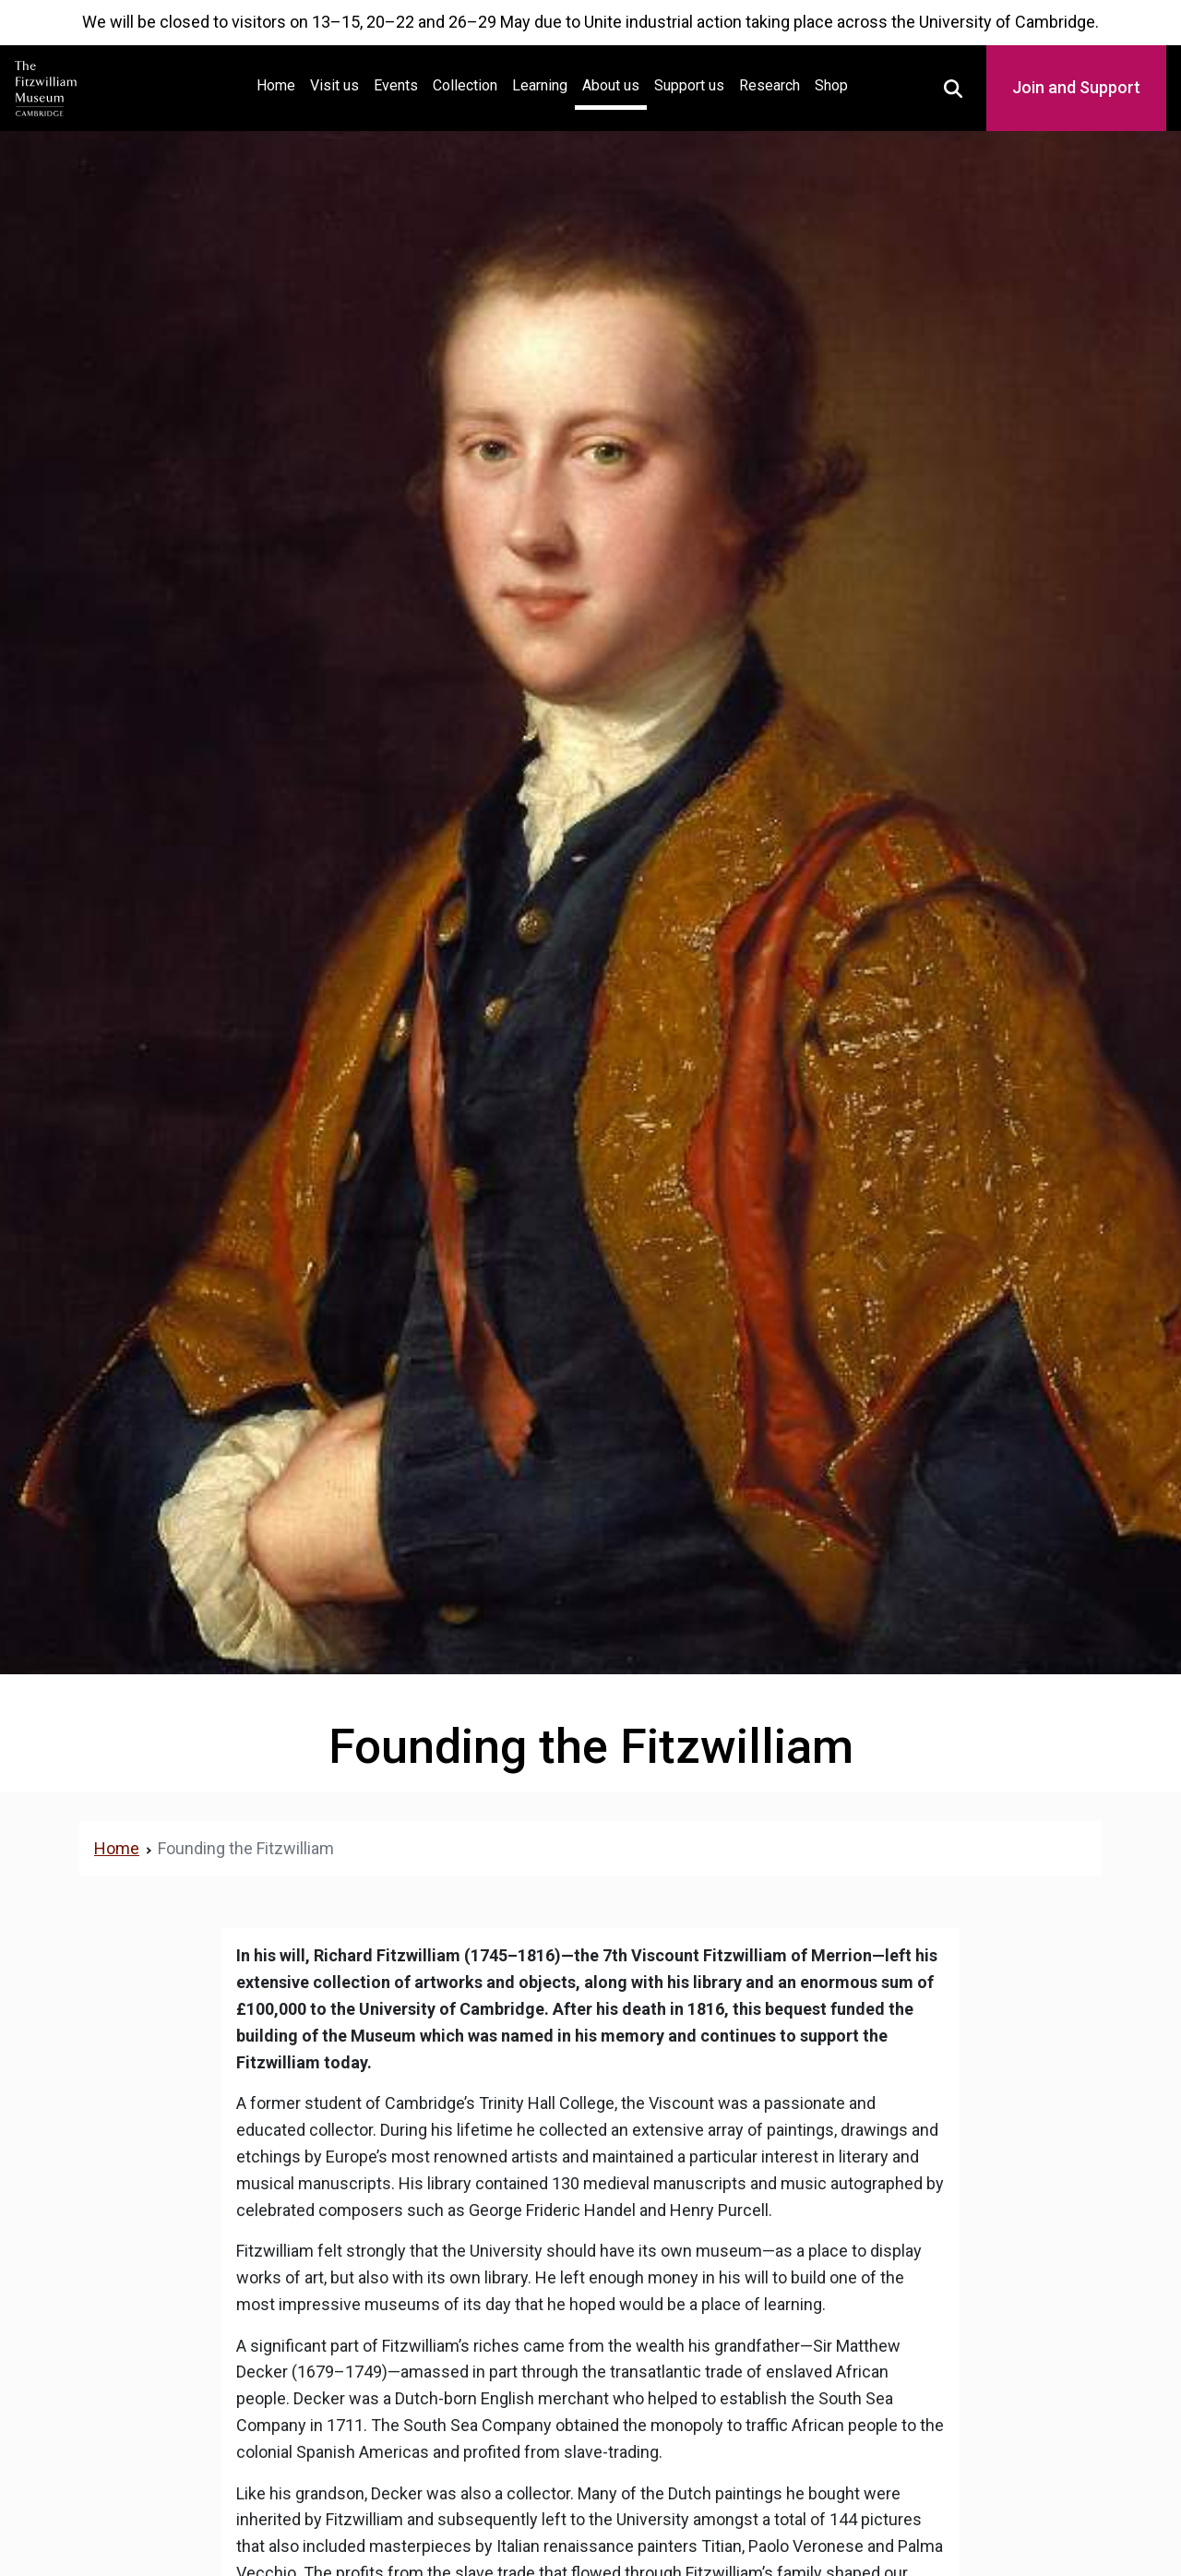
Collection (465, 85)
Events (396, 85)
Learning (539, 85)
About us (610, 85)
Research (769, 85)
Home (279, 83)
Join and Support (1076, 87)
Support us (689, 85)
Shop (831, 85)
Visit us (334, 85)
